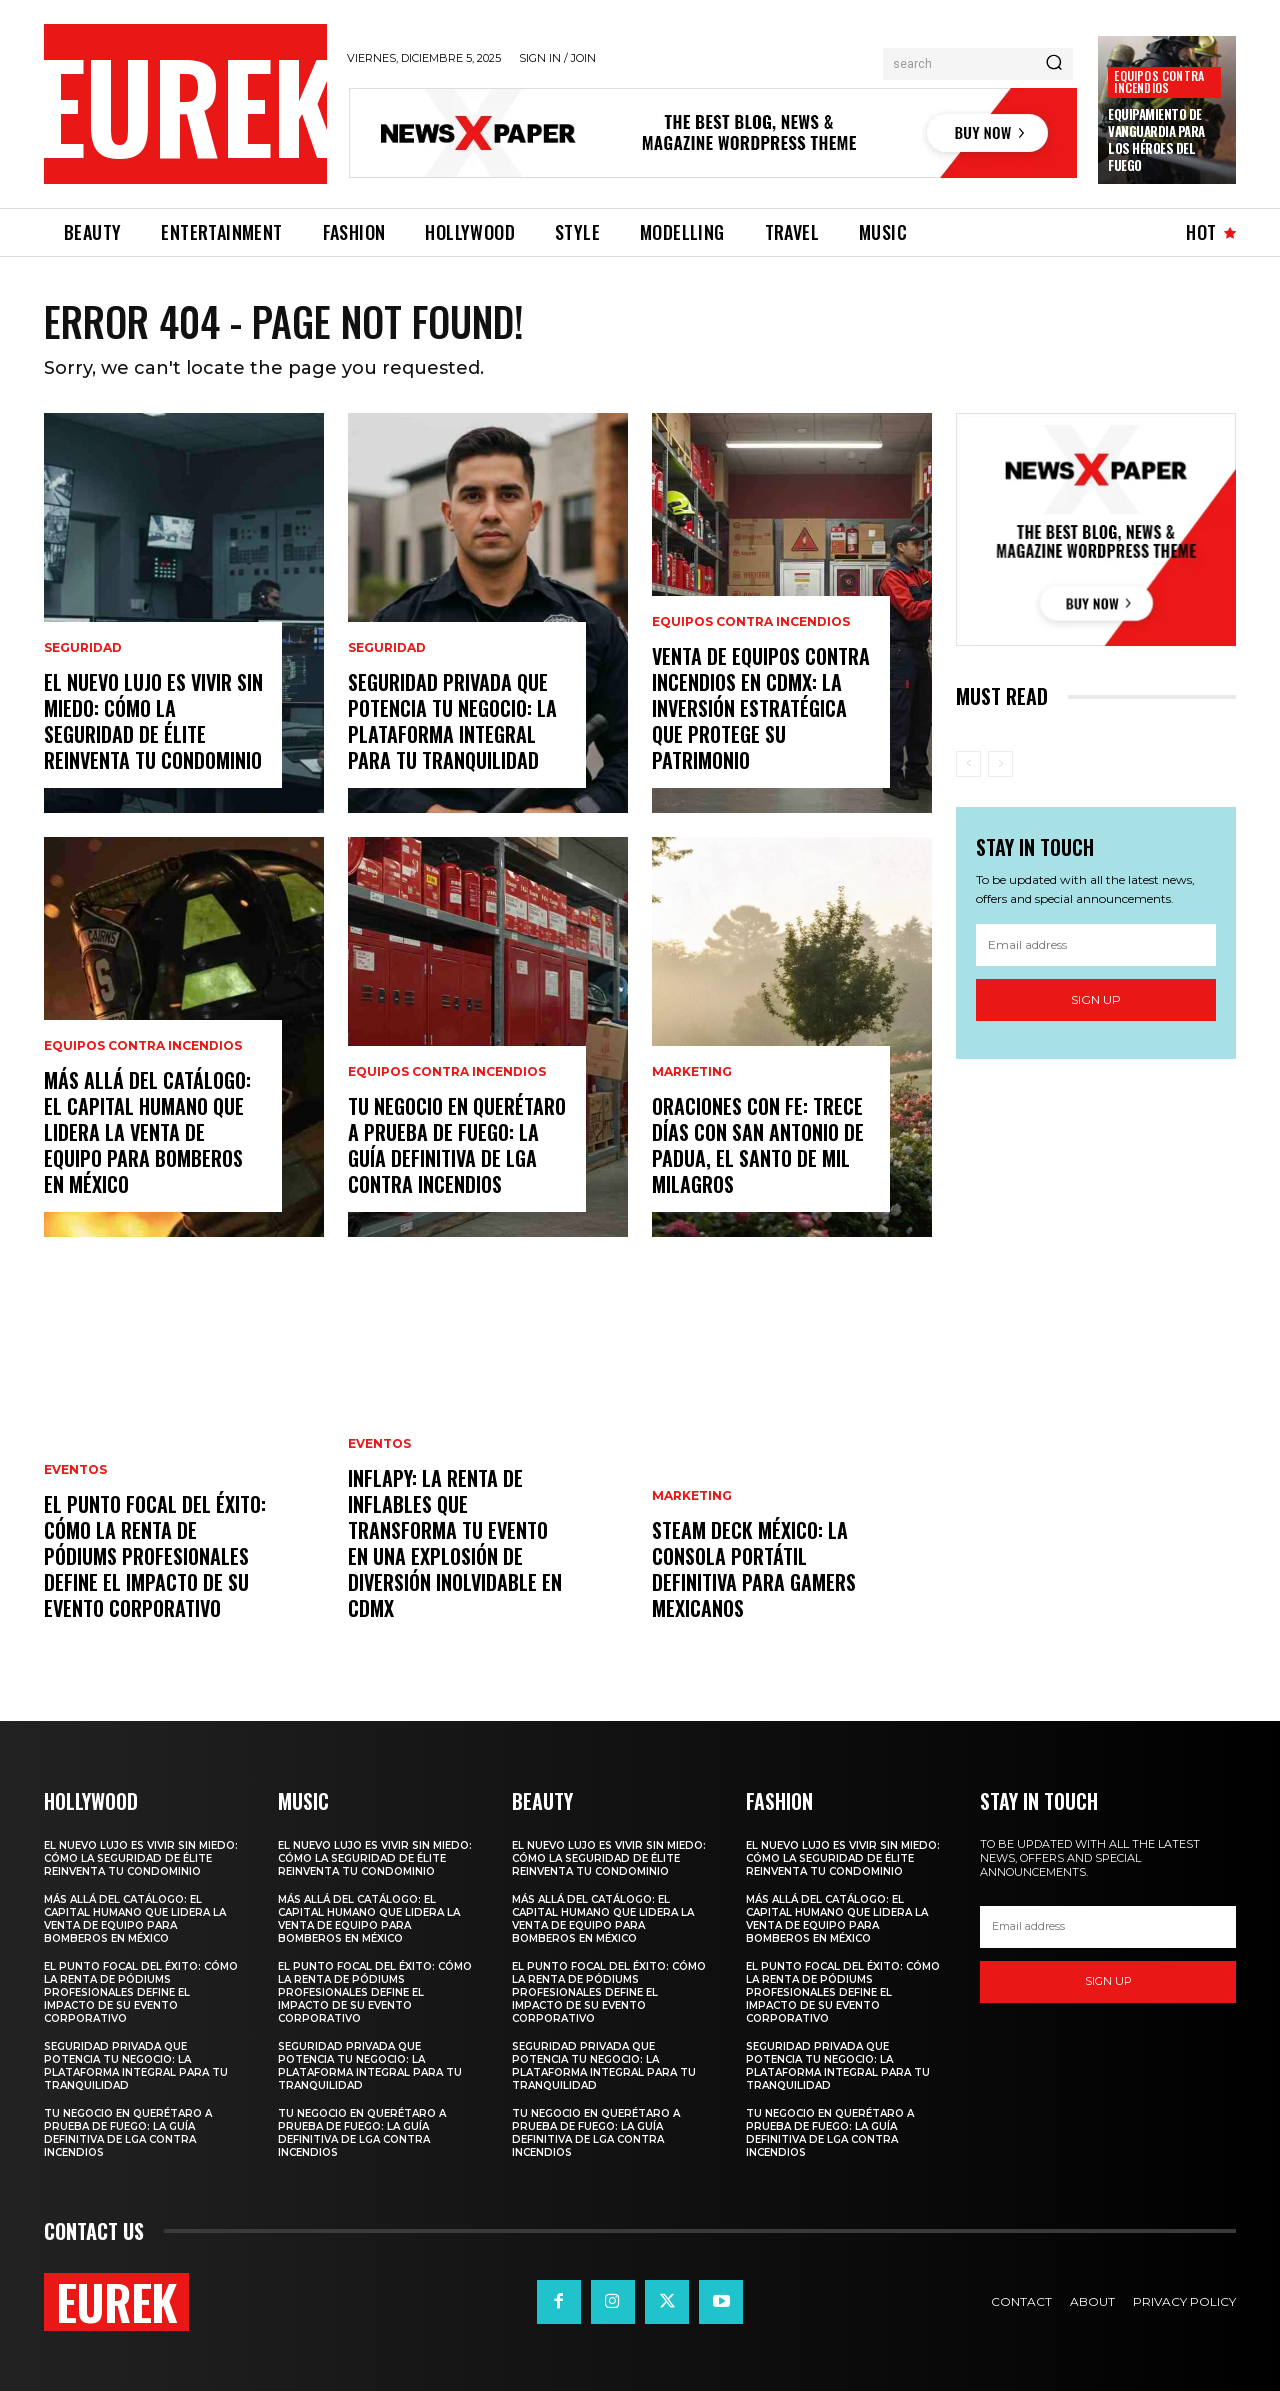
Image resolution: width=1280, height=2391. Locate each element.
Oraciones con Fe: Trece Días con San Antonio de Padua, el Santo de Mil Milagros (758, 1145)
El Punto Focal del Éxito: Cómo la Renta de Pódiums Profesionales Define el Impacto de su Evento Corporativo (155, 1556)
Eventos (75, 1470)
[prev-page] (968, 764)
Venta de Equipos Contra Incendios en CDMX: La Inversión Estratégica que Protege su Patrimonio (761, 708)
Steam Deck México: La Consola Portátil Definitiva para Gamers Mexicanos (754, 1569)
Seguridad (83, 648)
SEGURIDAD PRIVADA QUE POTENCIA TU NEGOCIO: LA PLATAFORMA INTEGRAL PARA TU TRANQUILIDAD (452, 721)
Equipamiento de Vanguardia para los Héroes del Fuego (1156, 139)
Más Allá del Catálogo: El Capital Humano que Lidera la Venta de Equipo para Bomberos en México (147, 1132)
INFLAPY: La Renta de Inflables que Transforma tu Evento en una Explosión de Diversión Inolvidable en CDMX (455, 1543)
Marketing (692, 1072)
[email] (1096, 945)
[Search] (1054, 64)
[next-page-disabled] (1000, 764)
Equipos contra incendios (1159, 81)
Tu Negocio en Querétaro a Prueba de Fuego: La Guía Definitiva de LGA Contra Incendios (457, 1145)
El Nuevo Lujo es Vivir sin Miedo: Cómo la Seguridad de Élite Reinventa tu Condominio (153, 721)
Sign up (1096, 999)
